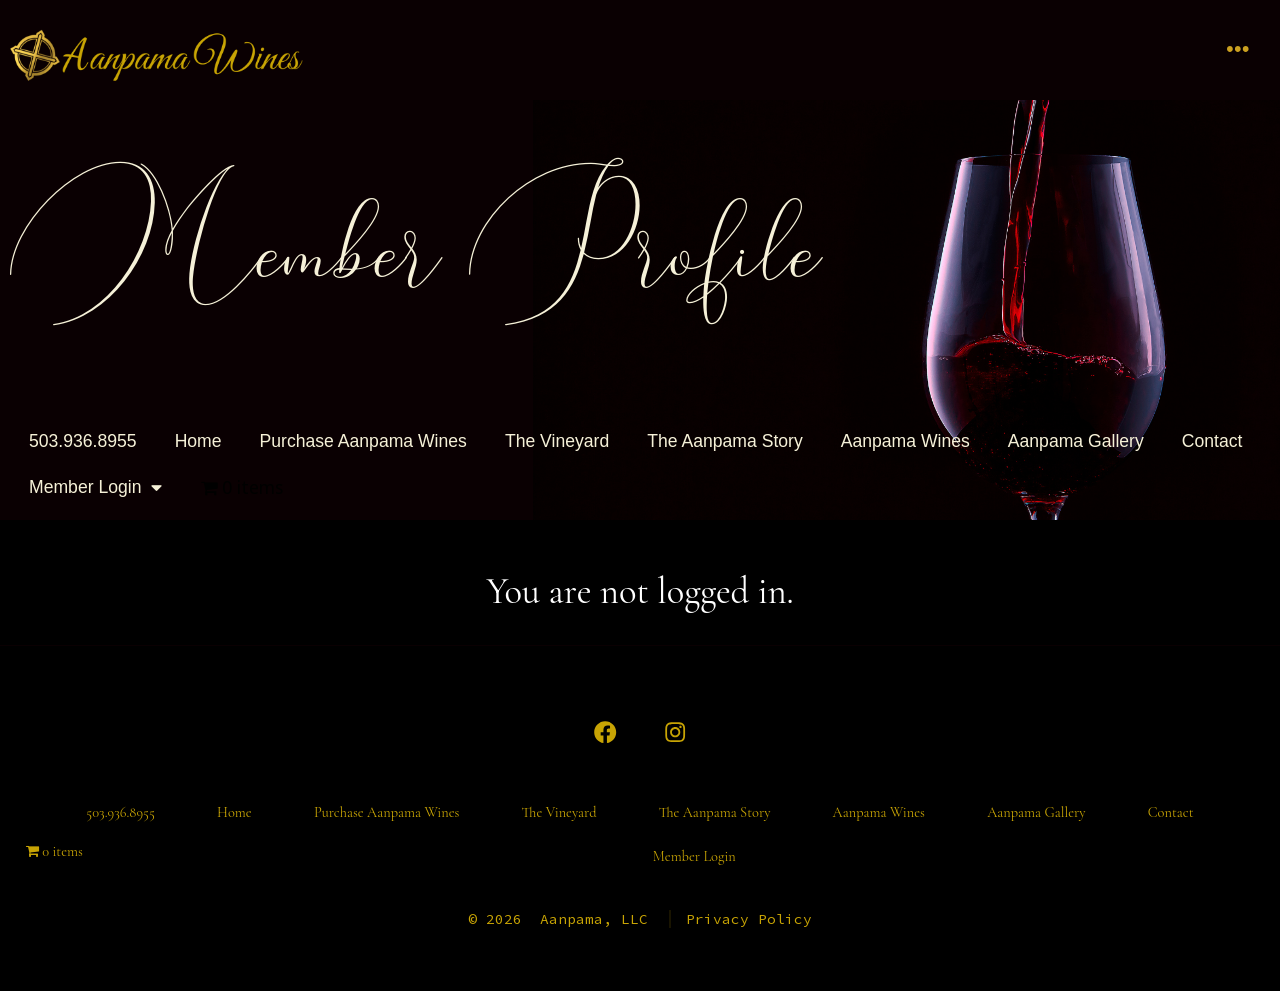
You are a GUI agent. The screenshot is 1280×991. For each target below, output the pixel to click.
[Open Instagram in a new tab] (675, 732)
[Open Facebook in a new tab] (605, 732)
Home (198, 441)
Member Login (95, 488)
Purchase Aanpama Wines (363, 441)
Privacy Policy (749, 919)
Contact (1212, 441)
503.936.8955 (83, 441)
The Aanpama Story (725, 441)
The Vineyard (557, 441)
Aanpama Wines (905, 441)
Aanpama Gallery (1076, 441)
